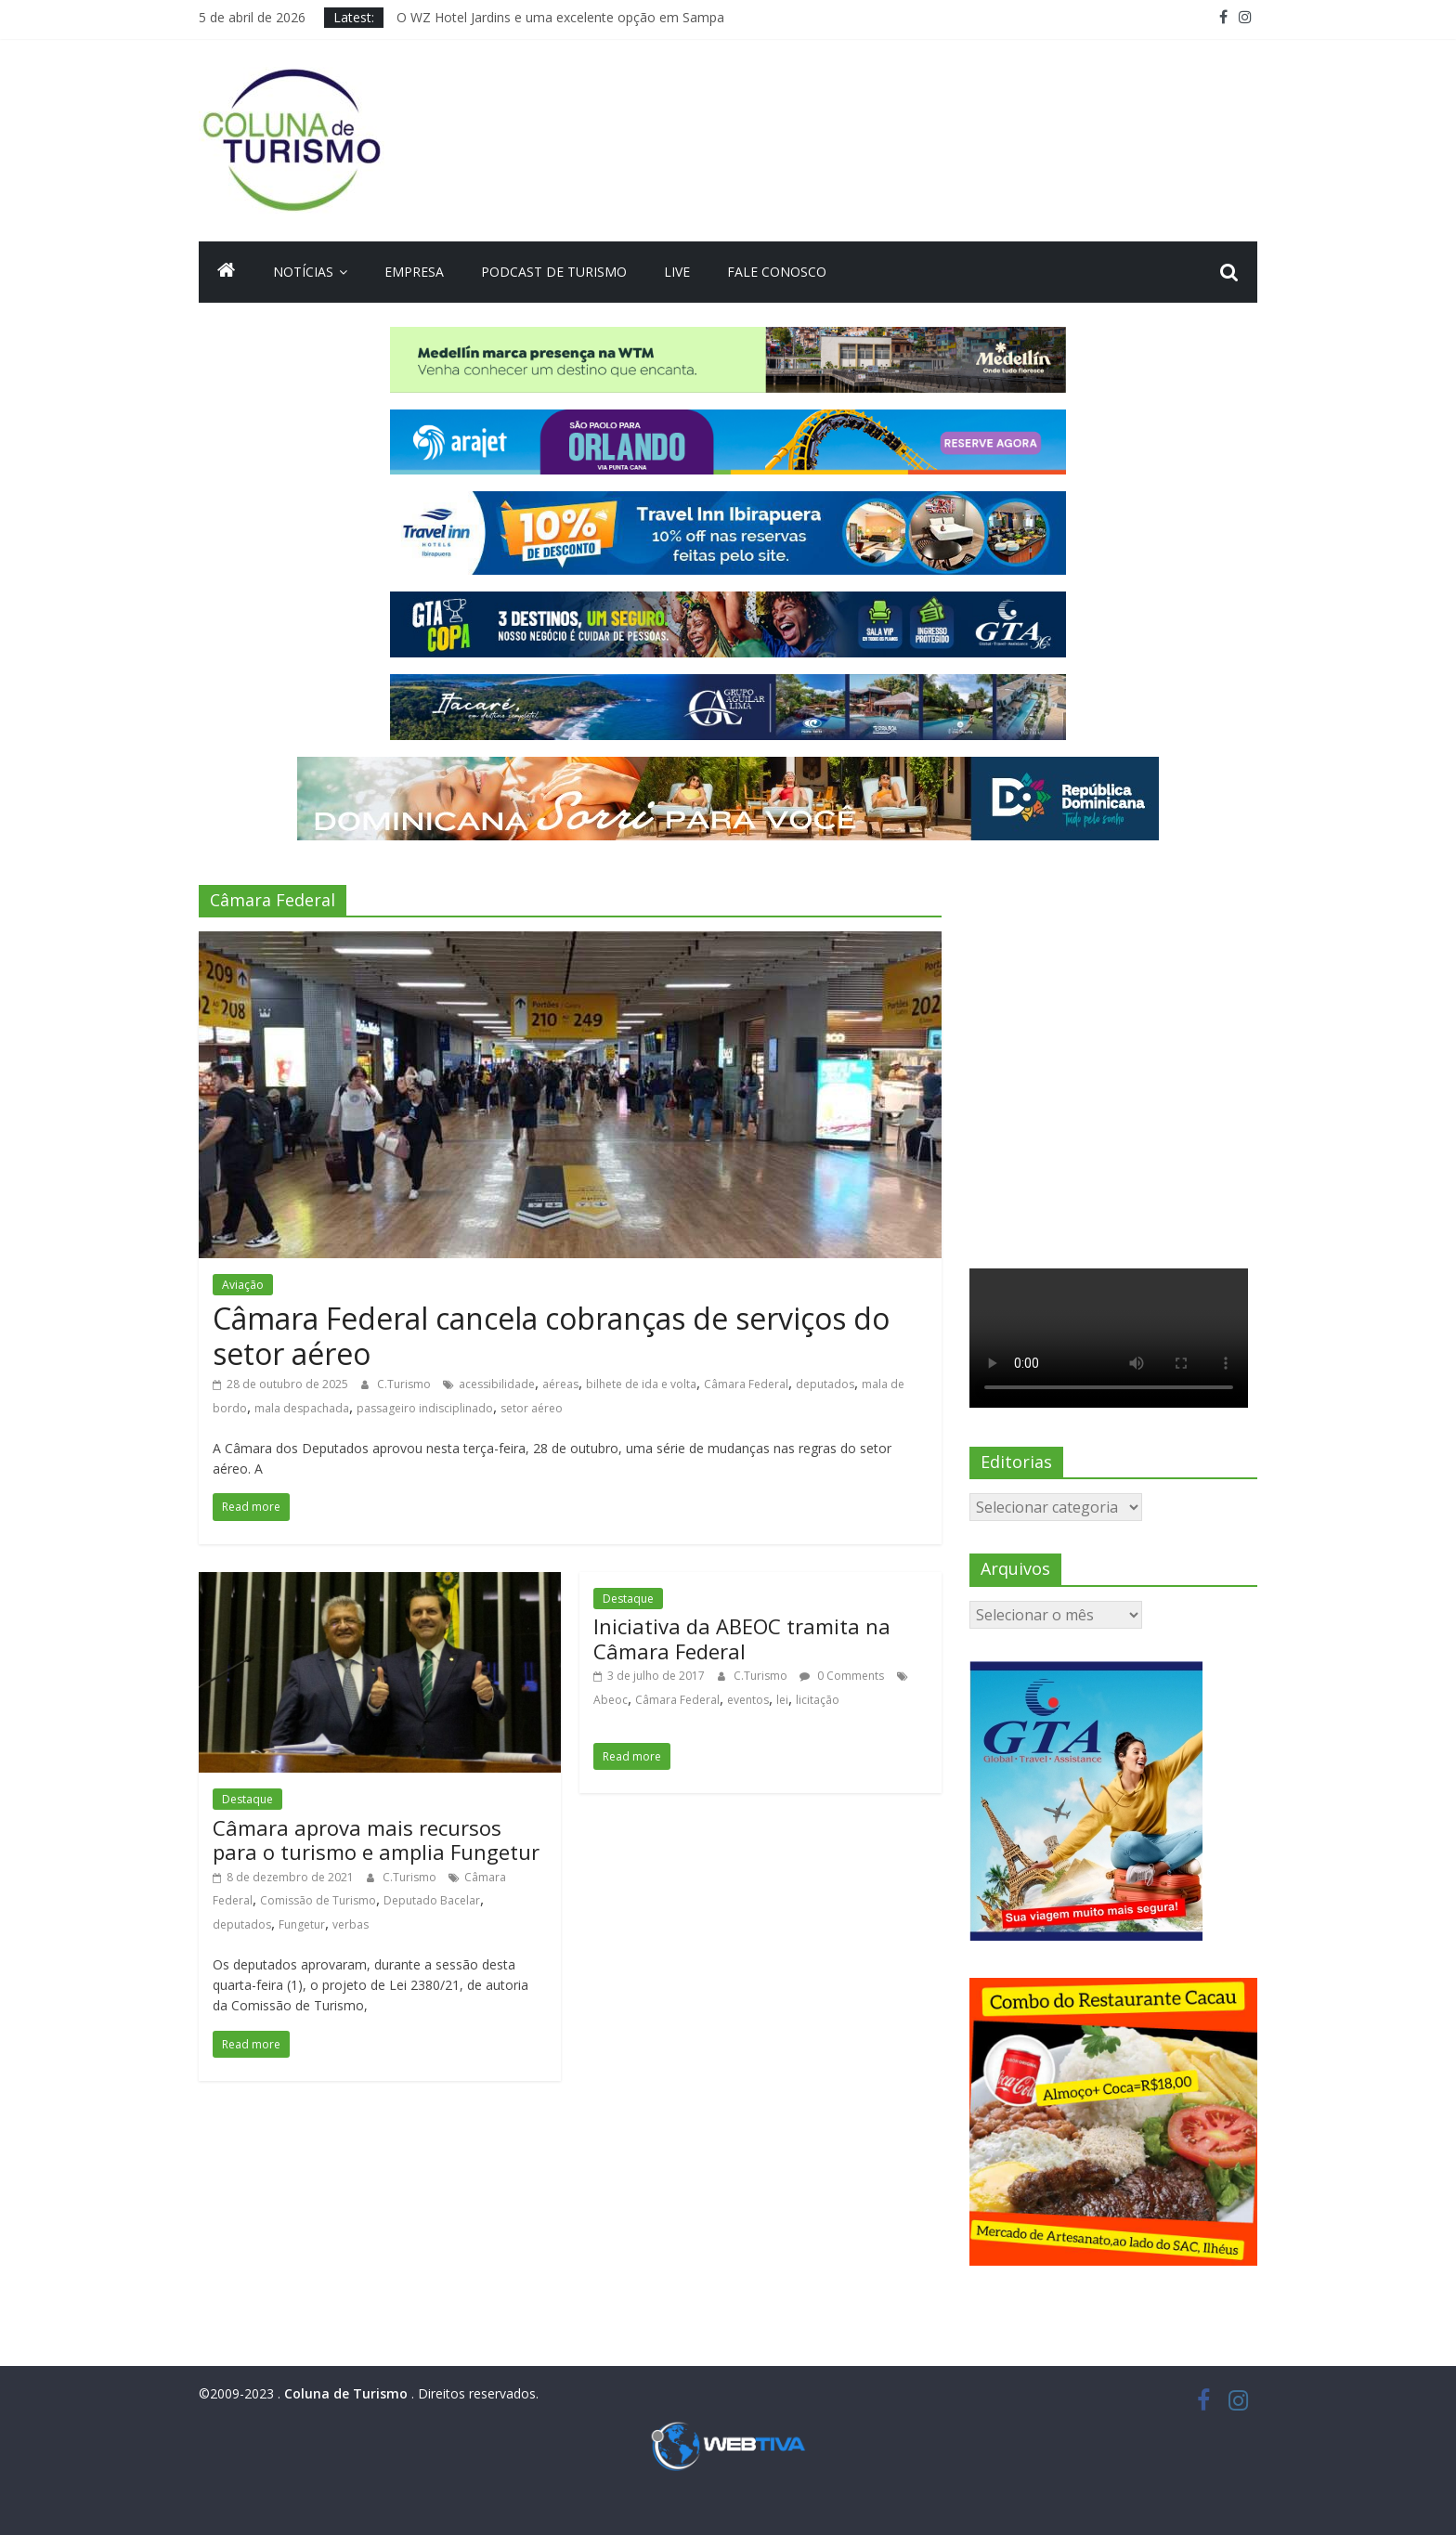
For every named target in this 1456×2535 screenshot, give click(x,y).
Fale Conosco (776, 271)
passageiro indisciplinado (425, 1408)
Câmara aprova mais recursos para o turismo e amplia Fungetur (376, 1840)
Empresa (414, 271)
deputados (825, 1384)
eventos (748, 1700)
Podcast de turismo (554, 271)
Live (677, 271)
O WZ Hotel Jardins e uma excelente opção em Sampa (560, 17)
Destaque (247, 1799)
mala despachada (301, 1408)
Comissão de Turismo (318, 1900)
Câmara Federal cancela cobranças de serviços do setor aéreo (551, 1335)
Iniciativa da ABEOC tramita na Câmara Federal (741, 1638)
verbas (350, 1924)
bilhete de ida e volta (641, 1384)
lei (782, 1700)
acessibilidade (497, 1384)
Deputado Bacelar (432, 1900)
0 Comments (842, 1676)
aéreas (560, 1384)
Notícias (303, 271)
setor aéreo (531, 1408)
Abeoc (610, 1700)
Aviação (243, 1285)
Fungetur (302, 1924)
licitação (817, 1700)
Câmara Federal (746, 1384)
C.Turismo (405, 1384)
